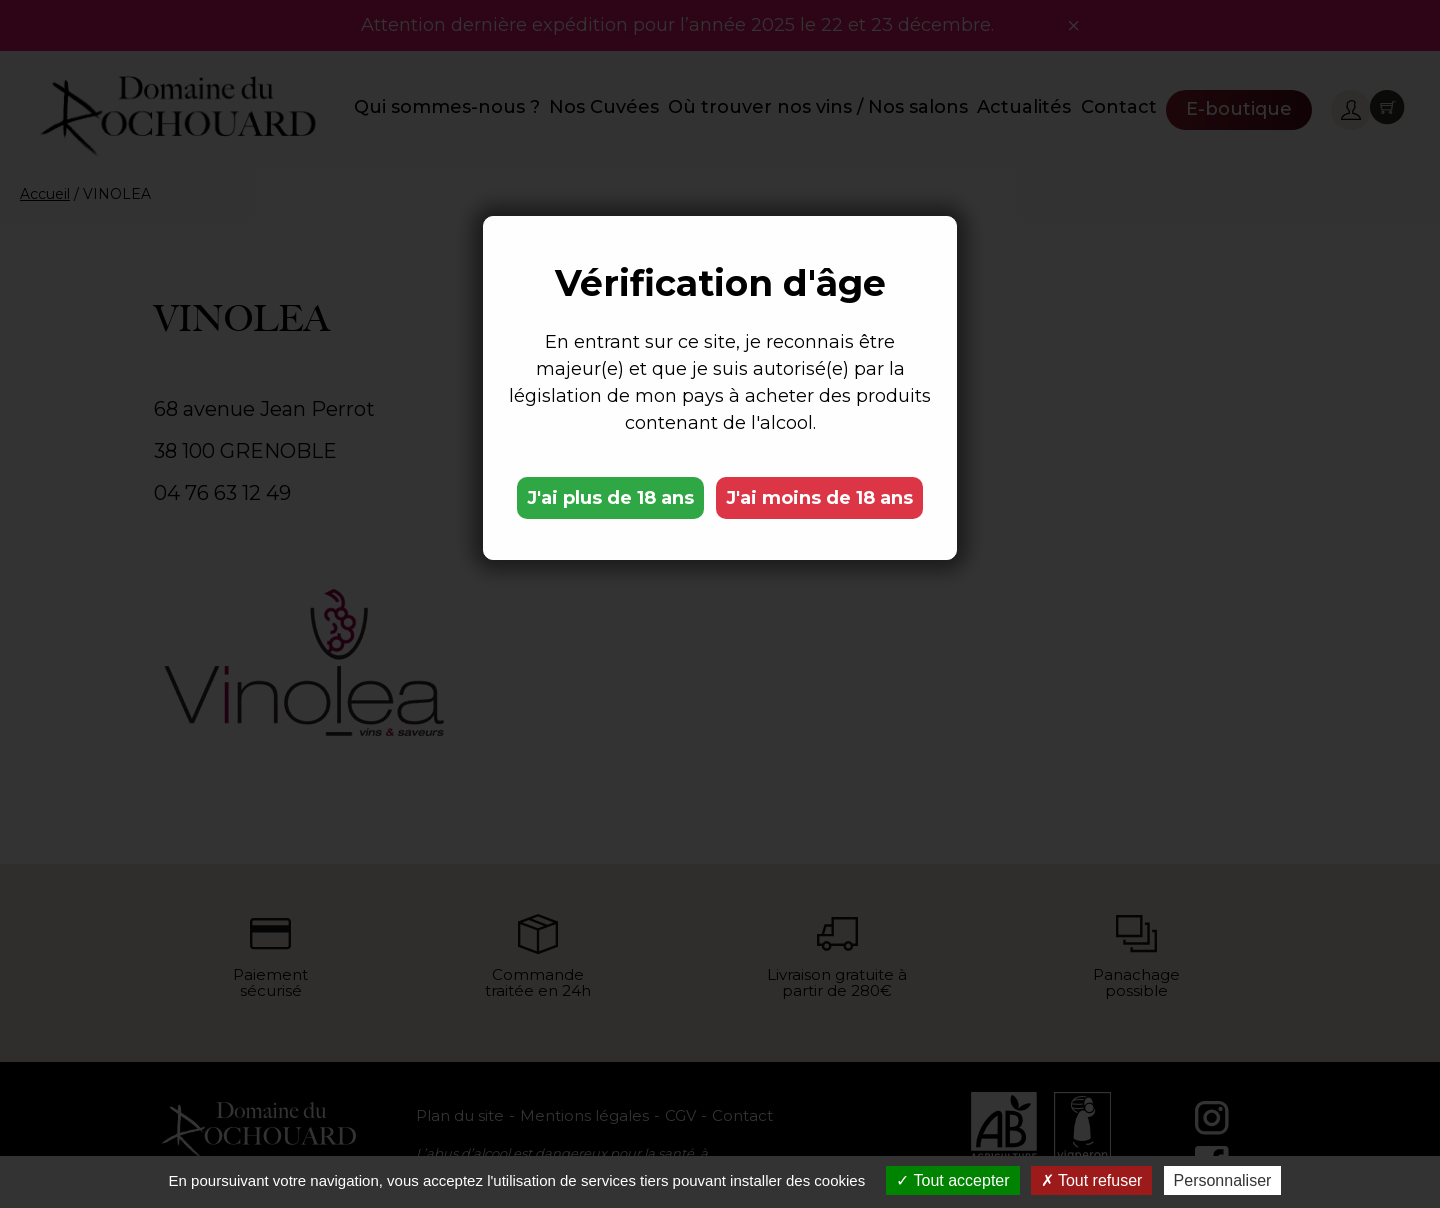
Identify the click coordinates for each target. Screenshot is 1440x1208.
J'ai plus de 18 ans (610, 498)
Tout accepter (952, 1180)
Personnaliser (1223, 1180)
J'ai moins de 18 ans (819, 498)
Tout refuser (1092, 1180)
